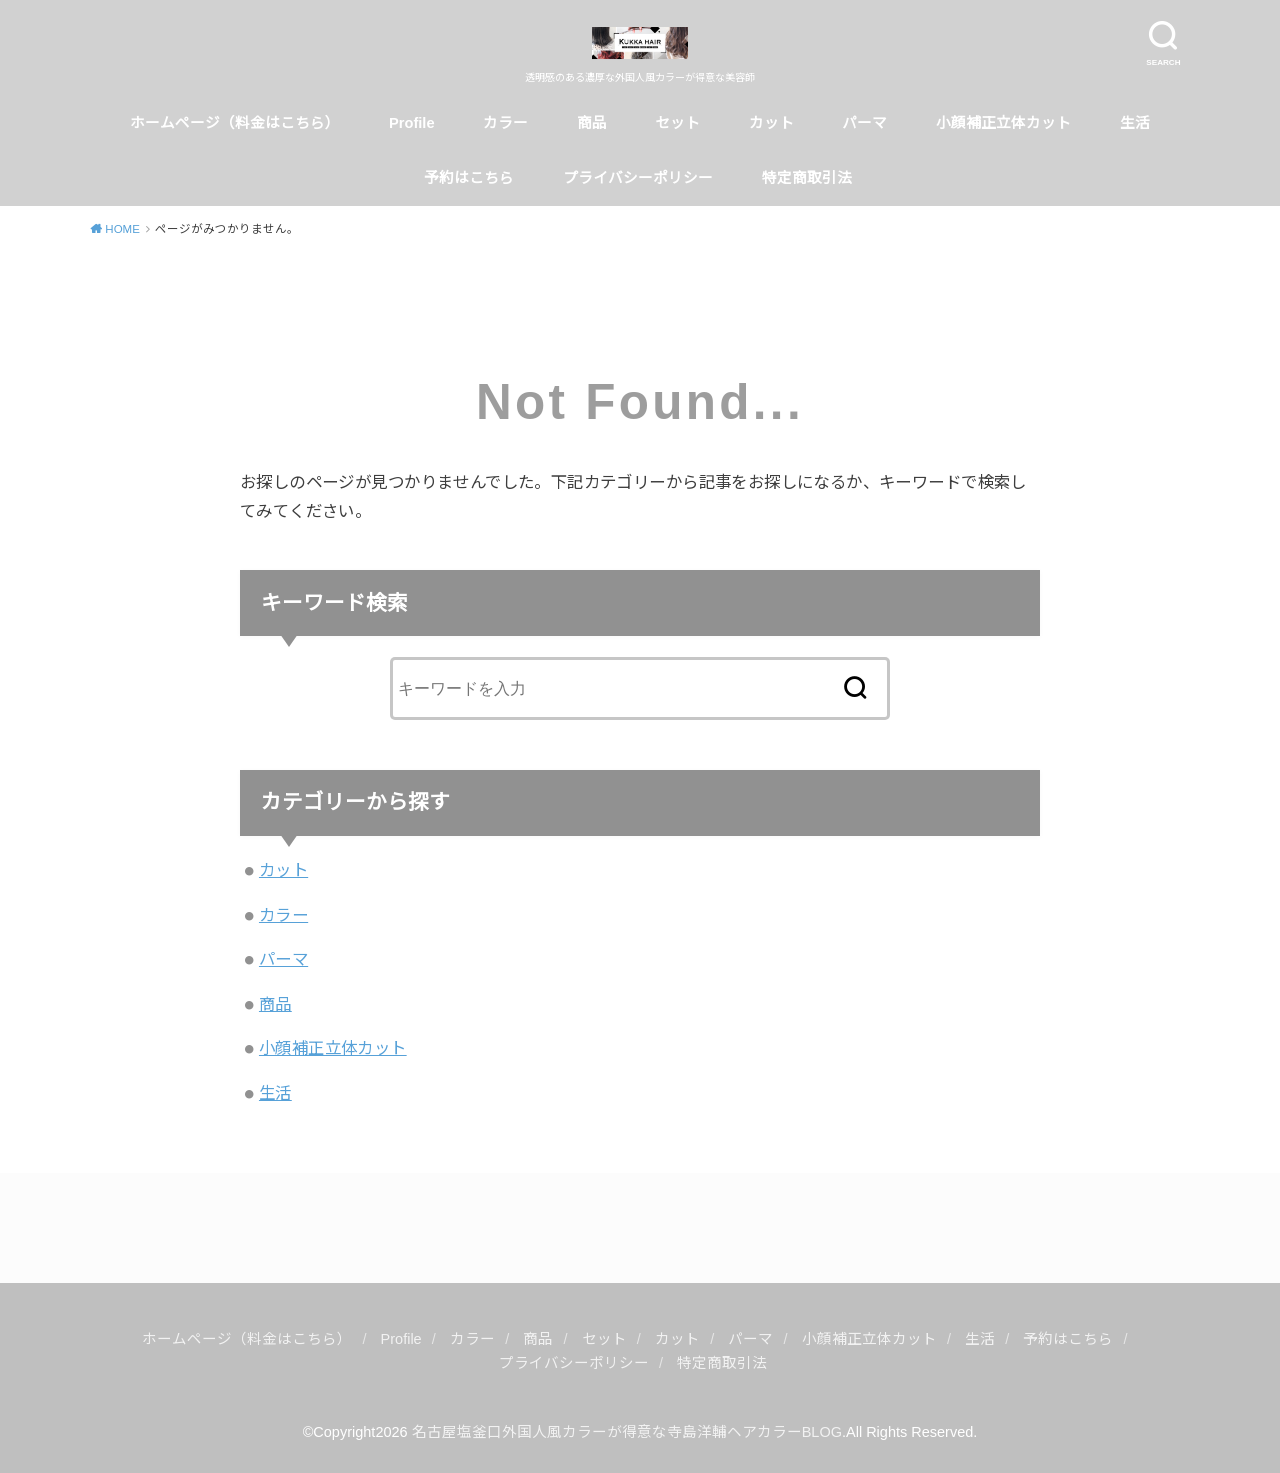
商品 (592, 123)
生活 (1135, 123)
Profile (412, 123)
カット (771, 123)
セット (677, 123)
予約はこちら (469, 178)
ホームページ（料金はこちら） (235, 123)
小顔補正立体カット (1003, 123)
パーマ (864, 123)
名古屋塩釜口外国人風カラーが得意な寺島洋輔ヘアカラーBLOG (627, 1432)
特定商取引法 (809, 178)
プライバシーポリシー (638, 178)
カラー (505, 123)
